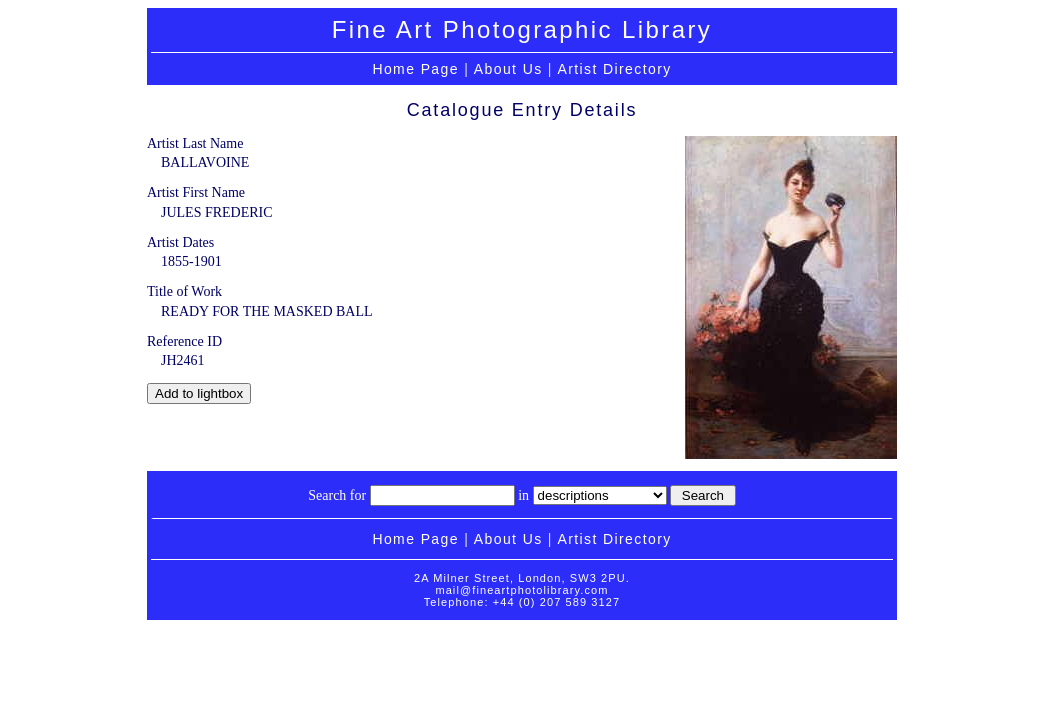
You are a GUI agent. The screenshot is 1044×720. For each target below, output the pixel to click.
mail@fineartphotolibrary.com (521, 590)
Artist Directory (614, 69)
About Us (508, 69)
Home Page (415, 69)
